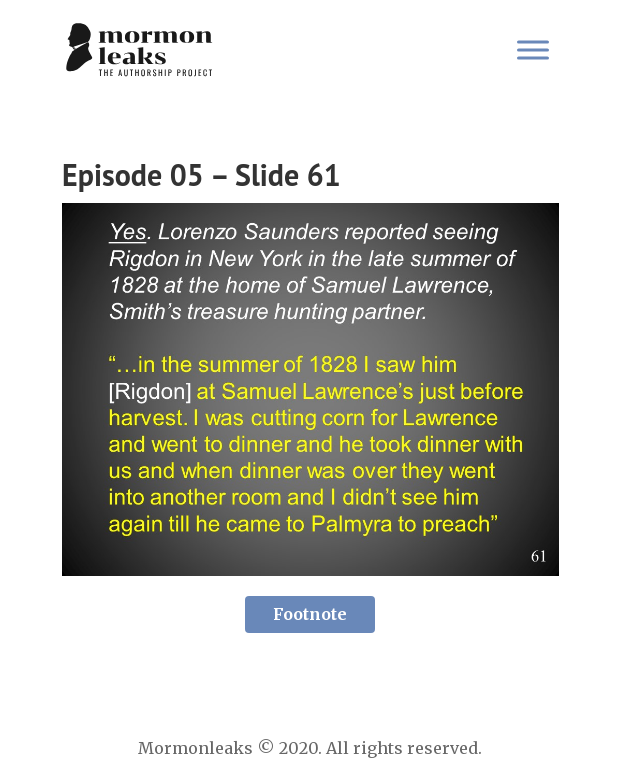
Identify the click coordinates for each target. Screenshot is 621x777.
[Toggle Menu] (533, 49)
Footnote (310, 614)
